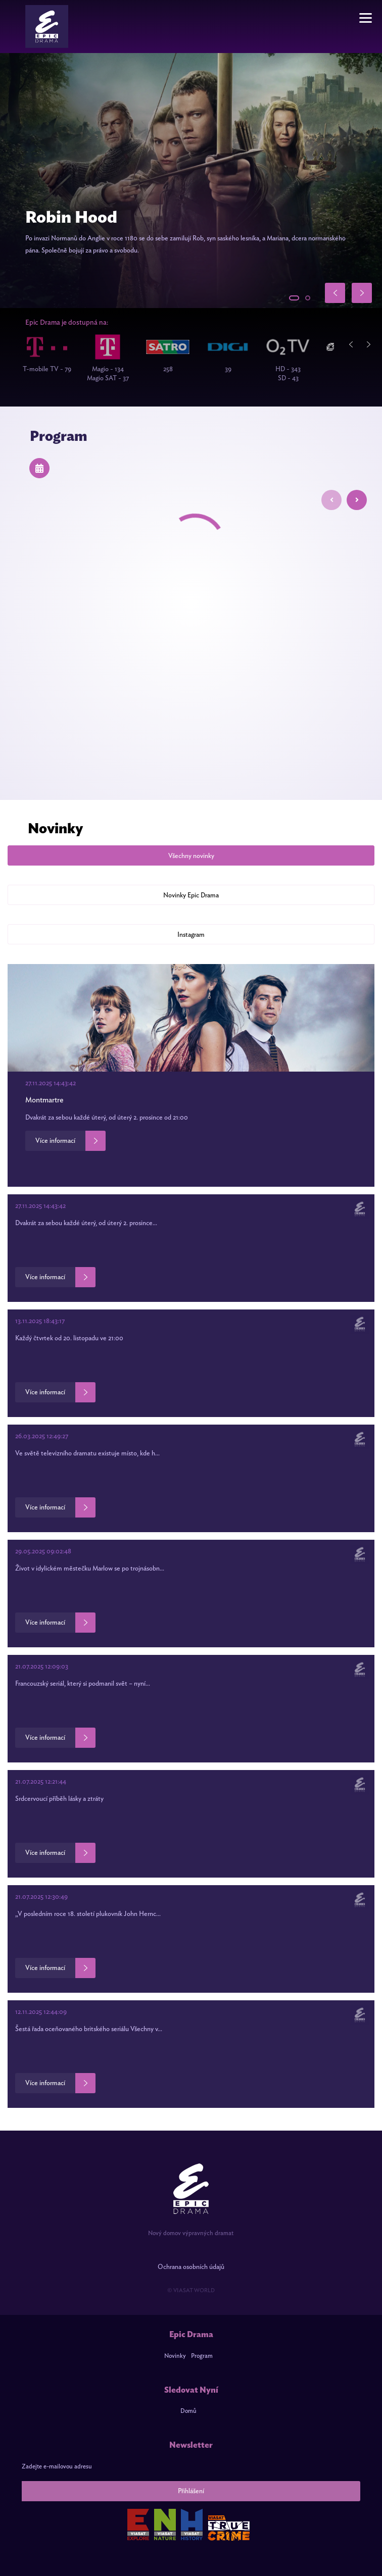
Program (202, 2355)
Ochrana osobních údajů (191, 2266)
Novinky (175, 2355)
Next (372, 344)
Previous (354, 344)
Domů (188, 2410)
